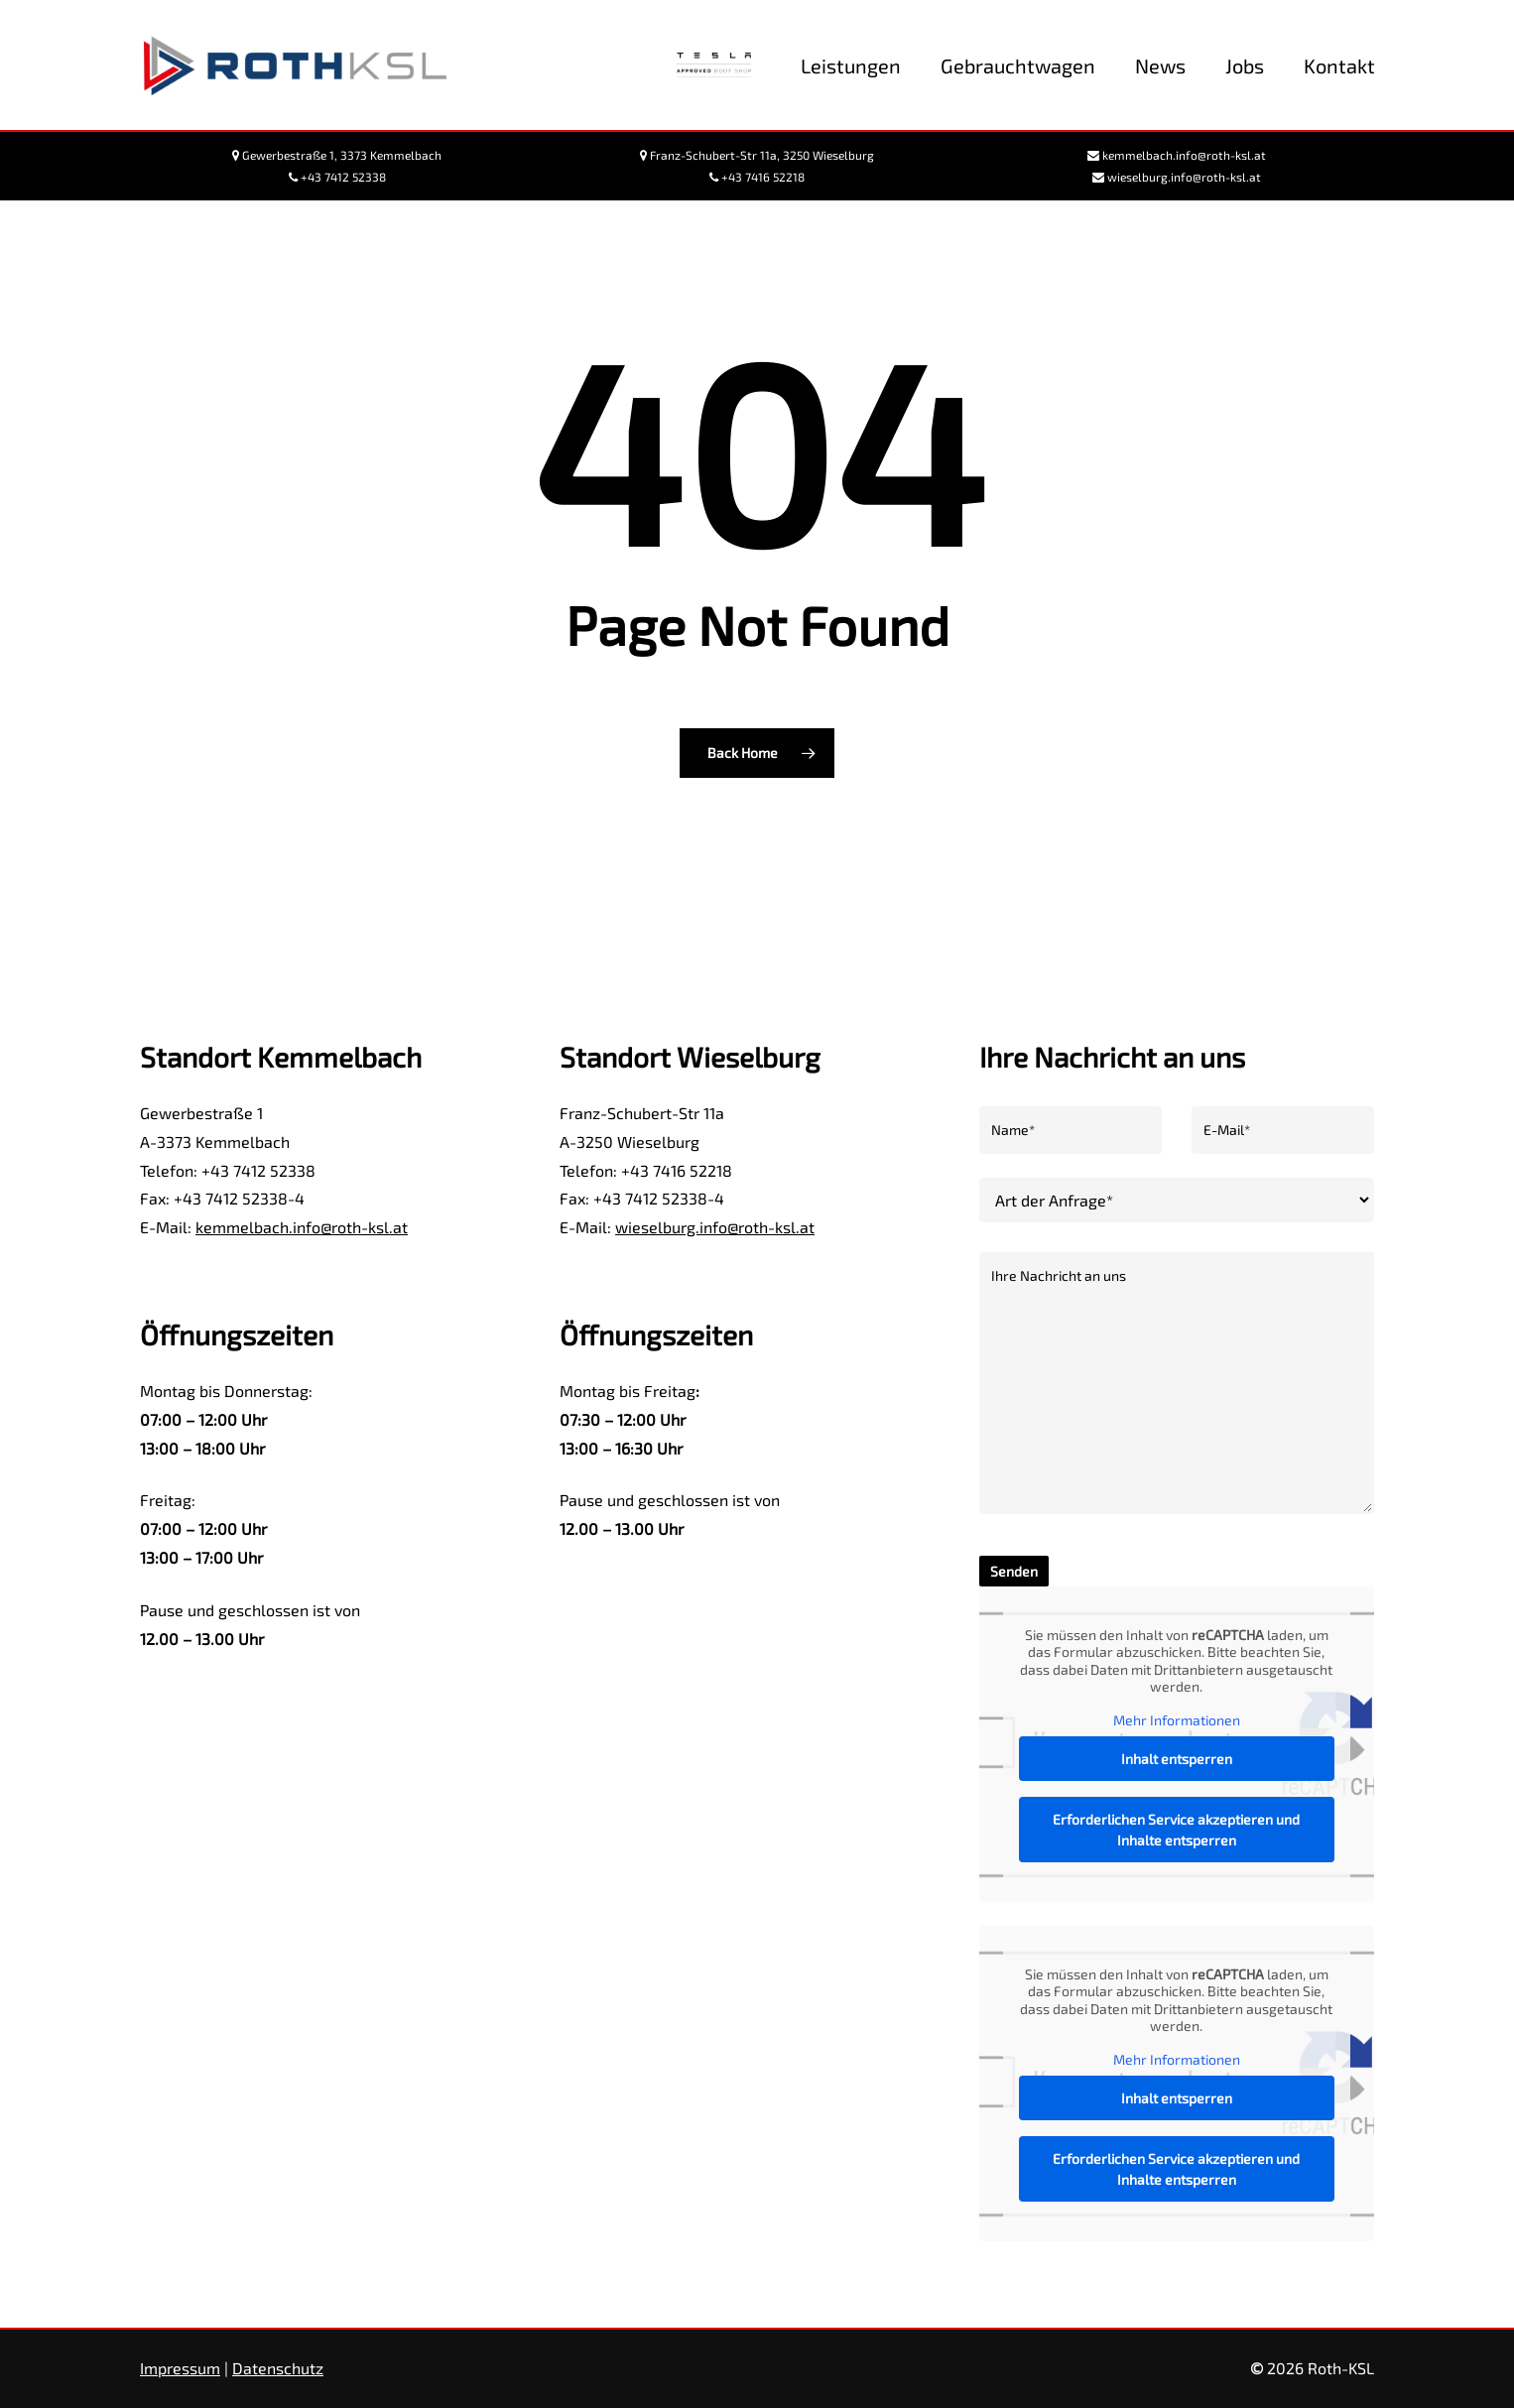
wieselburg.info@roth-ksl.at (715, 1226)
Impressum (180, 2367)
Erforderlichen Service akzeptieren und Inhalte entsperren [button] (1177, 1829)
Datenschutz (277, 2367)
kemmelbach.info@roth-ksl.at (301, 1226)
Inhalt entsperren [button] (1176, 1758)
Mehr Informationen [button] (1176, 1719)
